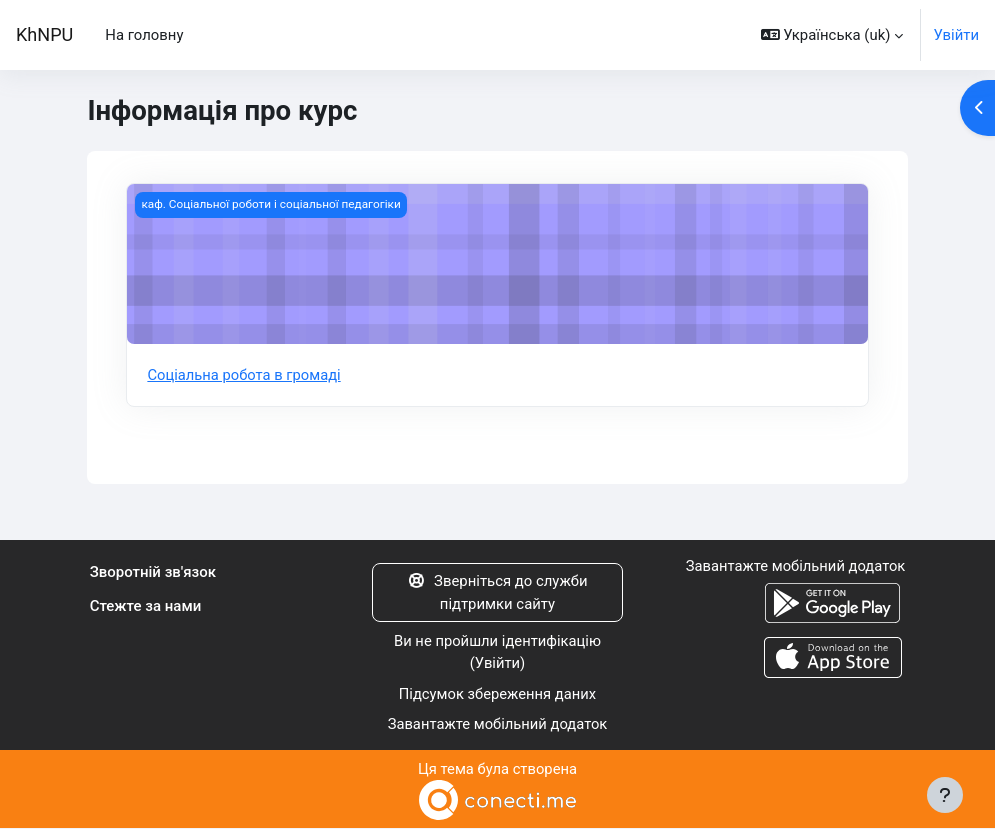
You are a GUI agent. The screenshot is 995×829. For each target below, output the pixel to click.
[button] (832, 35)
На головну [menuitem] (144, 35)
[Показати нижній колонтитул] (945, 795)
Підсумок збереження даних (497, 694)
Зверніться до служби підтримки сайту (497, 593)
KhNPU (44, 34)
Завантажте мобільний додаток (498, 725)
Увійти (956, 35)
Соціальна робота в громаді (244, 375)
